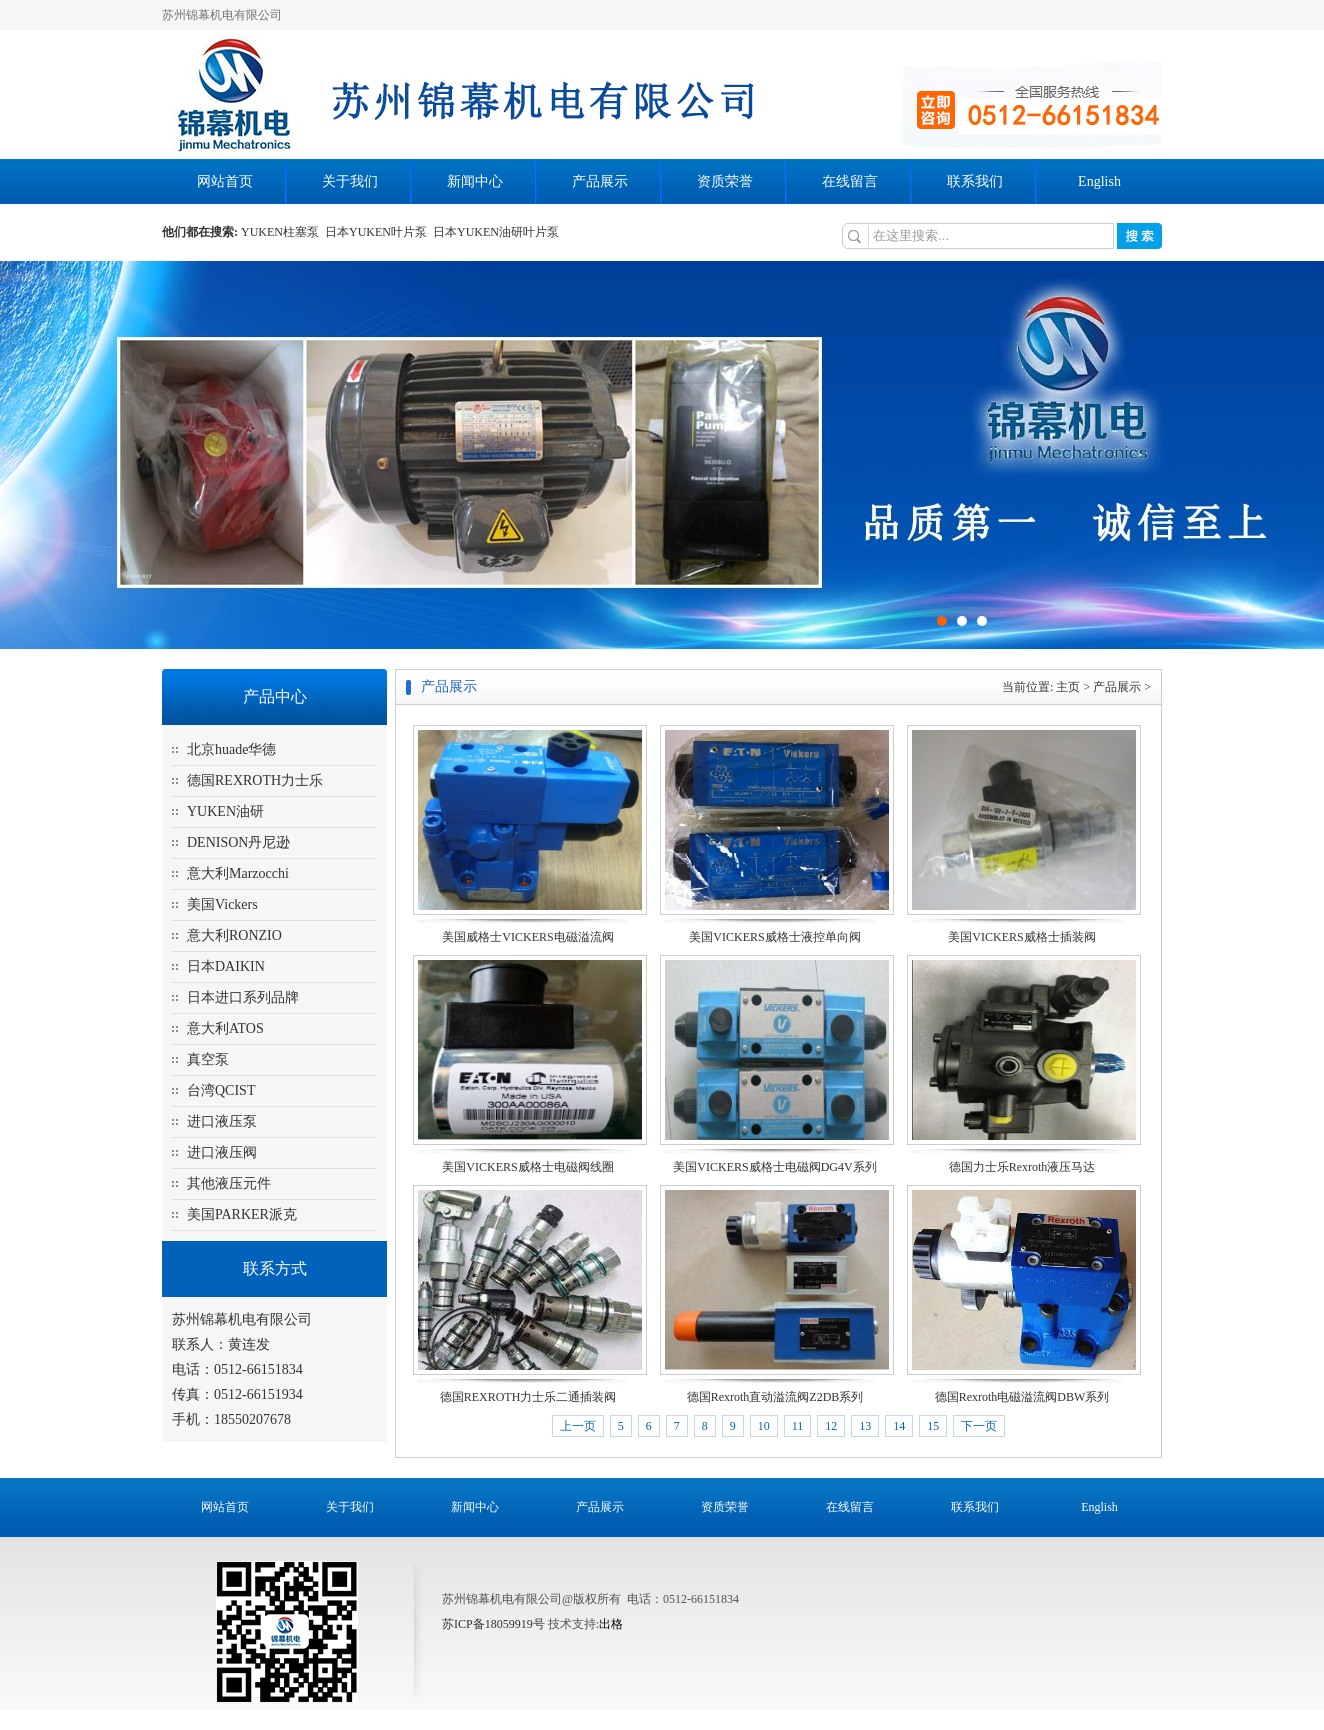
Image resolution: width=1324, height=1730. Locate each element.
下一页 (979, 1426)
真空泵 (208, 1059)
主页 (1068, 687)
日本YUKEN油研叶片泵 (497, 232)
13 (865, 1426)
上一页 (578, 1426)
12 (831, 1426)
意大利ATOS (225, 1028)
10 (764, 1426)
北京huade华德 (231, 749)
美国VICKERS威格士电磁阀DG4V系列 (774, 1167)
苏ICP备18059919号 (493, 1624)
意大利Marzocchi (238, 873)
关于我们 (350, 181)
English (1099, 181)
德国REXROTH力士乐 (255, 780)
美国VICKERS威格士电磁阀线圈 (527, 1167)
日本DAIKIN (226, 966)
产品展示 (600, 181)
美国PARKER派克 (242, 1214)
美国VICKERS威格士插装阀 (1021, 937)
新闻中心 (475, 181)
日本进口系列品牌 (243, 997)
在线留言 (850, 181)
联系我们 (975, 181)
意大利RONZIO (234, 935)
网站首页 (225, 181)
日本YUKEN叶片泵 (379, 232)
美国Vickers (222, 904)
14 (899, 1426)
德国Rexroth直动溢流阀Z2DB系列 (775, 1397)
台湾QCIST (221, 1090)
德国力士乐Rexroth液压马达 (1022, 1167)
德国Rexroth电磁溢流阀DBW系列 (1022, 1397)
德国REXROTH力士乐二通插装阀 (528, 1397)
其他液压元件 (229, 1183)
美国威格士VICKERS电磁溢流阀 (527, 937)
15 (933, 1426)
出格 (611, 1624)
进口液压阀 (222, 1152)
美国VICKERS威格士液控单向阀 (774, 937)
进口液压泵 (222, 1121)
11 (798, 1426)
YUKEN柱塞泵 (283, 232)
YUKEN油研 (225, 811)
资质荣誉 (725, 181)
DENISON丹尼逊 (238, 842)
